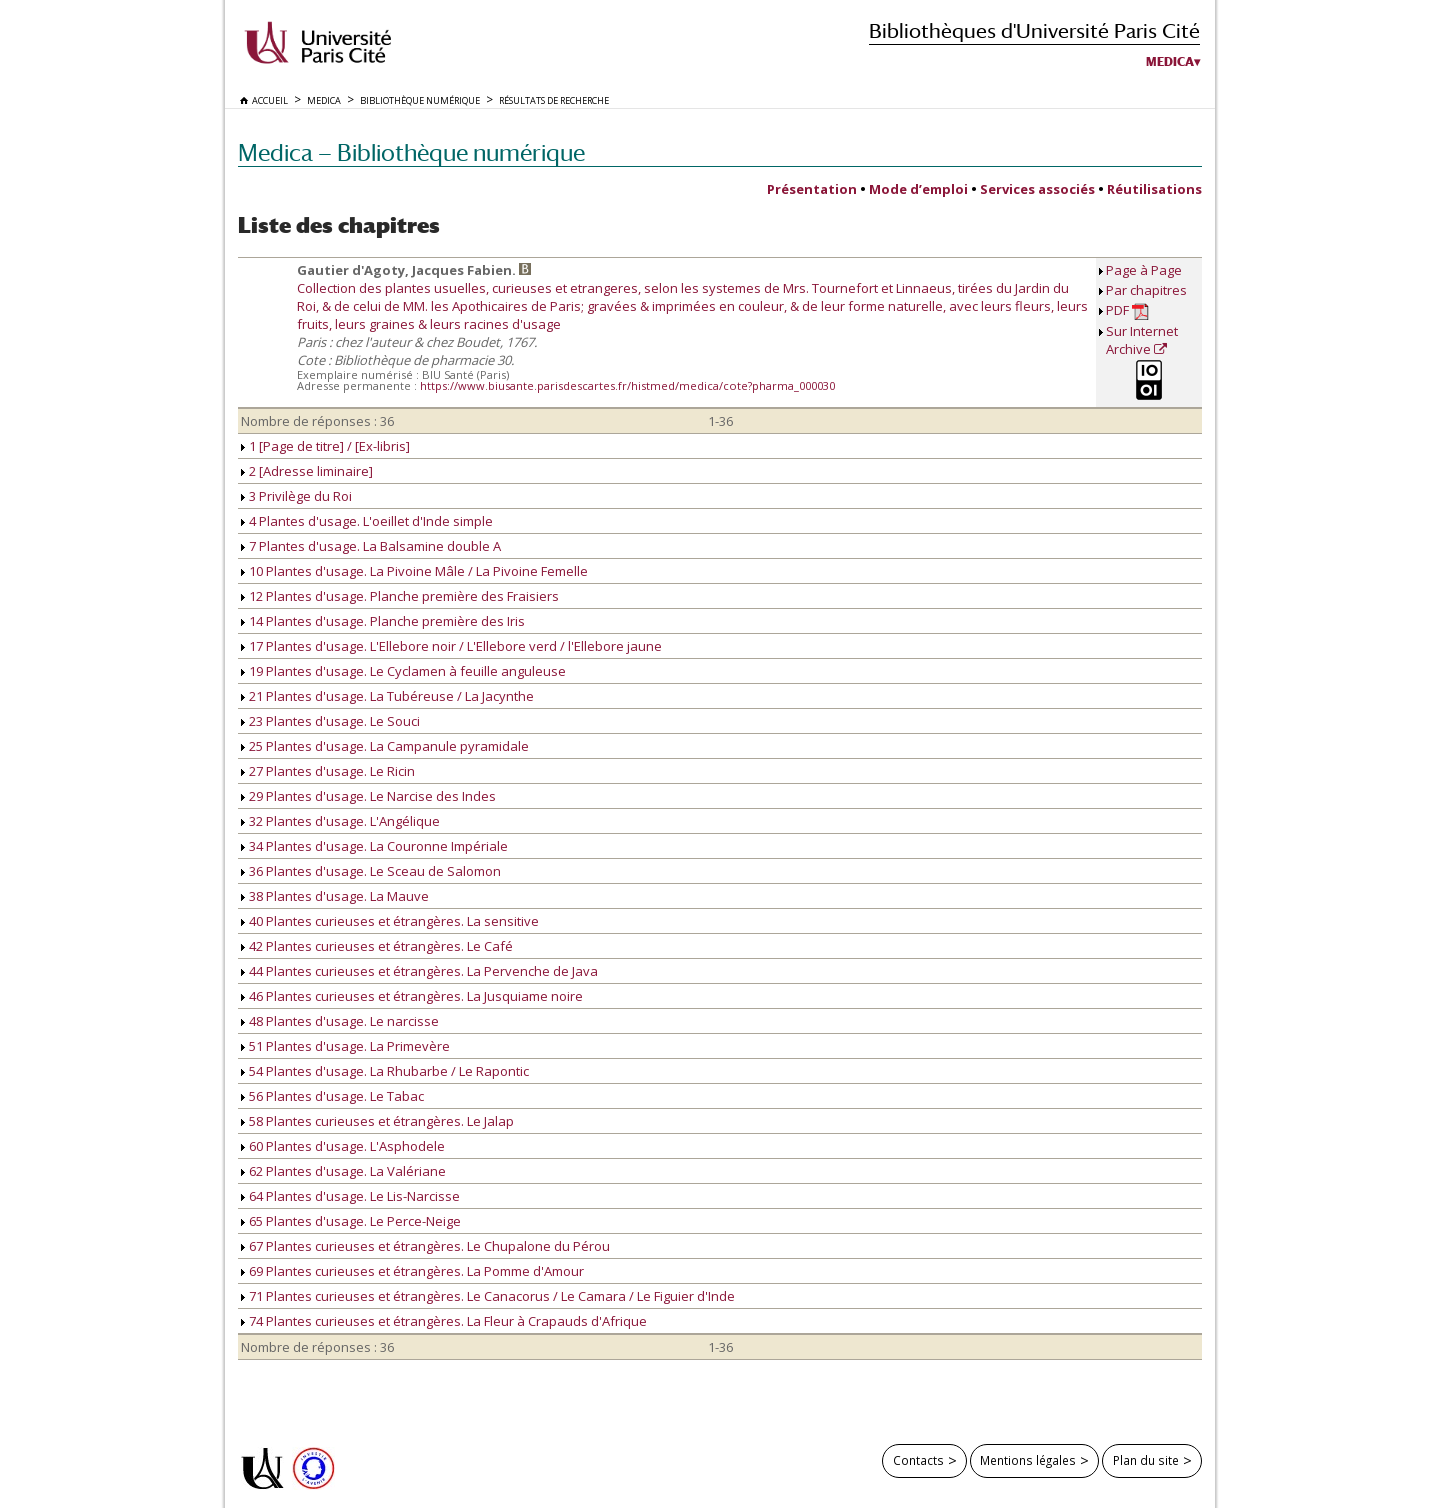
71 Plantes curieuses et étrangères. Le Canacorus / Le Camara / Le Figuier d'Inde (488, 1296)
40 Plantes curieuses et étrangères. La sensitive (390, 921)
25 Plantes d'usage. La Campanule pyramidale (385, 746)
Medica (1170, 62)
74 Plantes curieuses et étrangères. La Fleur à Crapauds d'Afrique (444, 1321)
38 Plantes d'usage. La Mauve (335, 896)
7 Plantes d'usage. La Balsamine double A (371, 546)
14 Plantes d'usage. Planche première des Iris (383, 621)
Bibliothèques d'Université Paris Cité (1034, 30)
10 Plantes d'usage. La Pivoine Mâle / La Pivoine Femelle (414, 571)
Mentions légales (1028, 1460)
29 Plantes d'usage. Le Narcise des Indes (368, 796)
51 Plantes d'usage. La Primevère (345, 1046)
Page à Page (1144, 270)
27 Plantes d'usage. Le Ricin (328, 771)
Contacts (918, 1460)
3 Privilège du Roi (296, 496)
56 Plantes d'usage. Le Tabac (332, 1096)
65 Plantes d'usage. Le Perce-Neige (351, 1221)
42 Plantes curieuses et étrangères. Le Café (377, 946)
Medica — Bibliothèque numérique (411, 152)
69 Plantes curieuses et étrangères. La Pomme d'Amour (412, 1271)
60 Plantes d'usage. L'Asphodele (343, 1146)
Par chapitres (1146, 290)
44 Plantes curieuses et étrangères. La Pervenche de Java (419, 971)
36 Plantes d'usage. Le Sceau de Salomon (371, 871)
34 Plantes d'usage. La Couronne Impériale (374, 846)
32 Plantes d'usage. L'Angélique (340, 821)
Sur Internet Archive (1142, 340)
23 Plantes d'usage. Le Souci (330, 721)
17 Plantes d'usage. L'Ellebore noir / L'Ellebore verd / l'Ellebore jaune (451, 646)
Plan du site (1146, 1460)
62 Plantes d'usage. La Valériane (343, 1171)
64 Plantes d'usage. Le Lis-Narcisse (350, 1196)
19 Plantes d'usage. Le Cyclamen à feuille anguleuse (403, 671)
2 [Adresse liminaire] (307, 471)
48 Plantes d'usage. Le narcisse (340, 1021)
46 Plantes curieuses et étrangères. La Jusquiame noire (412, 996)
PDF (1127, 310)
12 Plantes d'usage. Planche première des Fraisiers (400, 596)
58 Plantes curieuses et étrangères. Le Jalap (377, 1121)
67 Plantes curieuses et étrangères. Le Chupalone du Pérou (425, 1246)
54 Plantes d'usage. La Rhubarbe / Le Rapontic (385, 1071)
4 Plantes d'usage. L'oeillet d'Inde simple (367, 521)
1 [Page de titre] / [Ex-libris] (325, 446)
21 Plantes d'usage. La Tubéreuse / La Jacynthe (387, 696)
